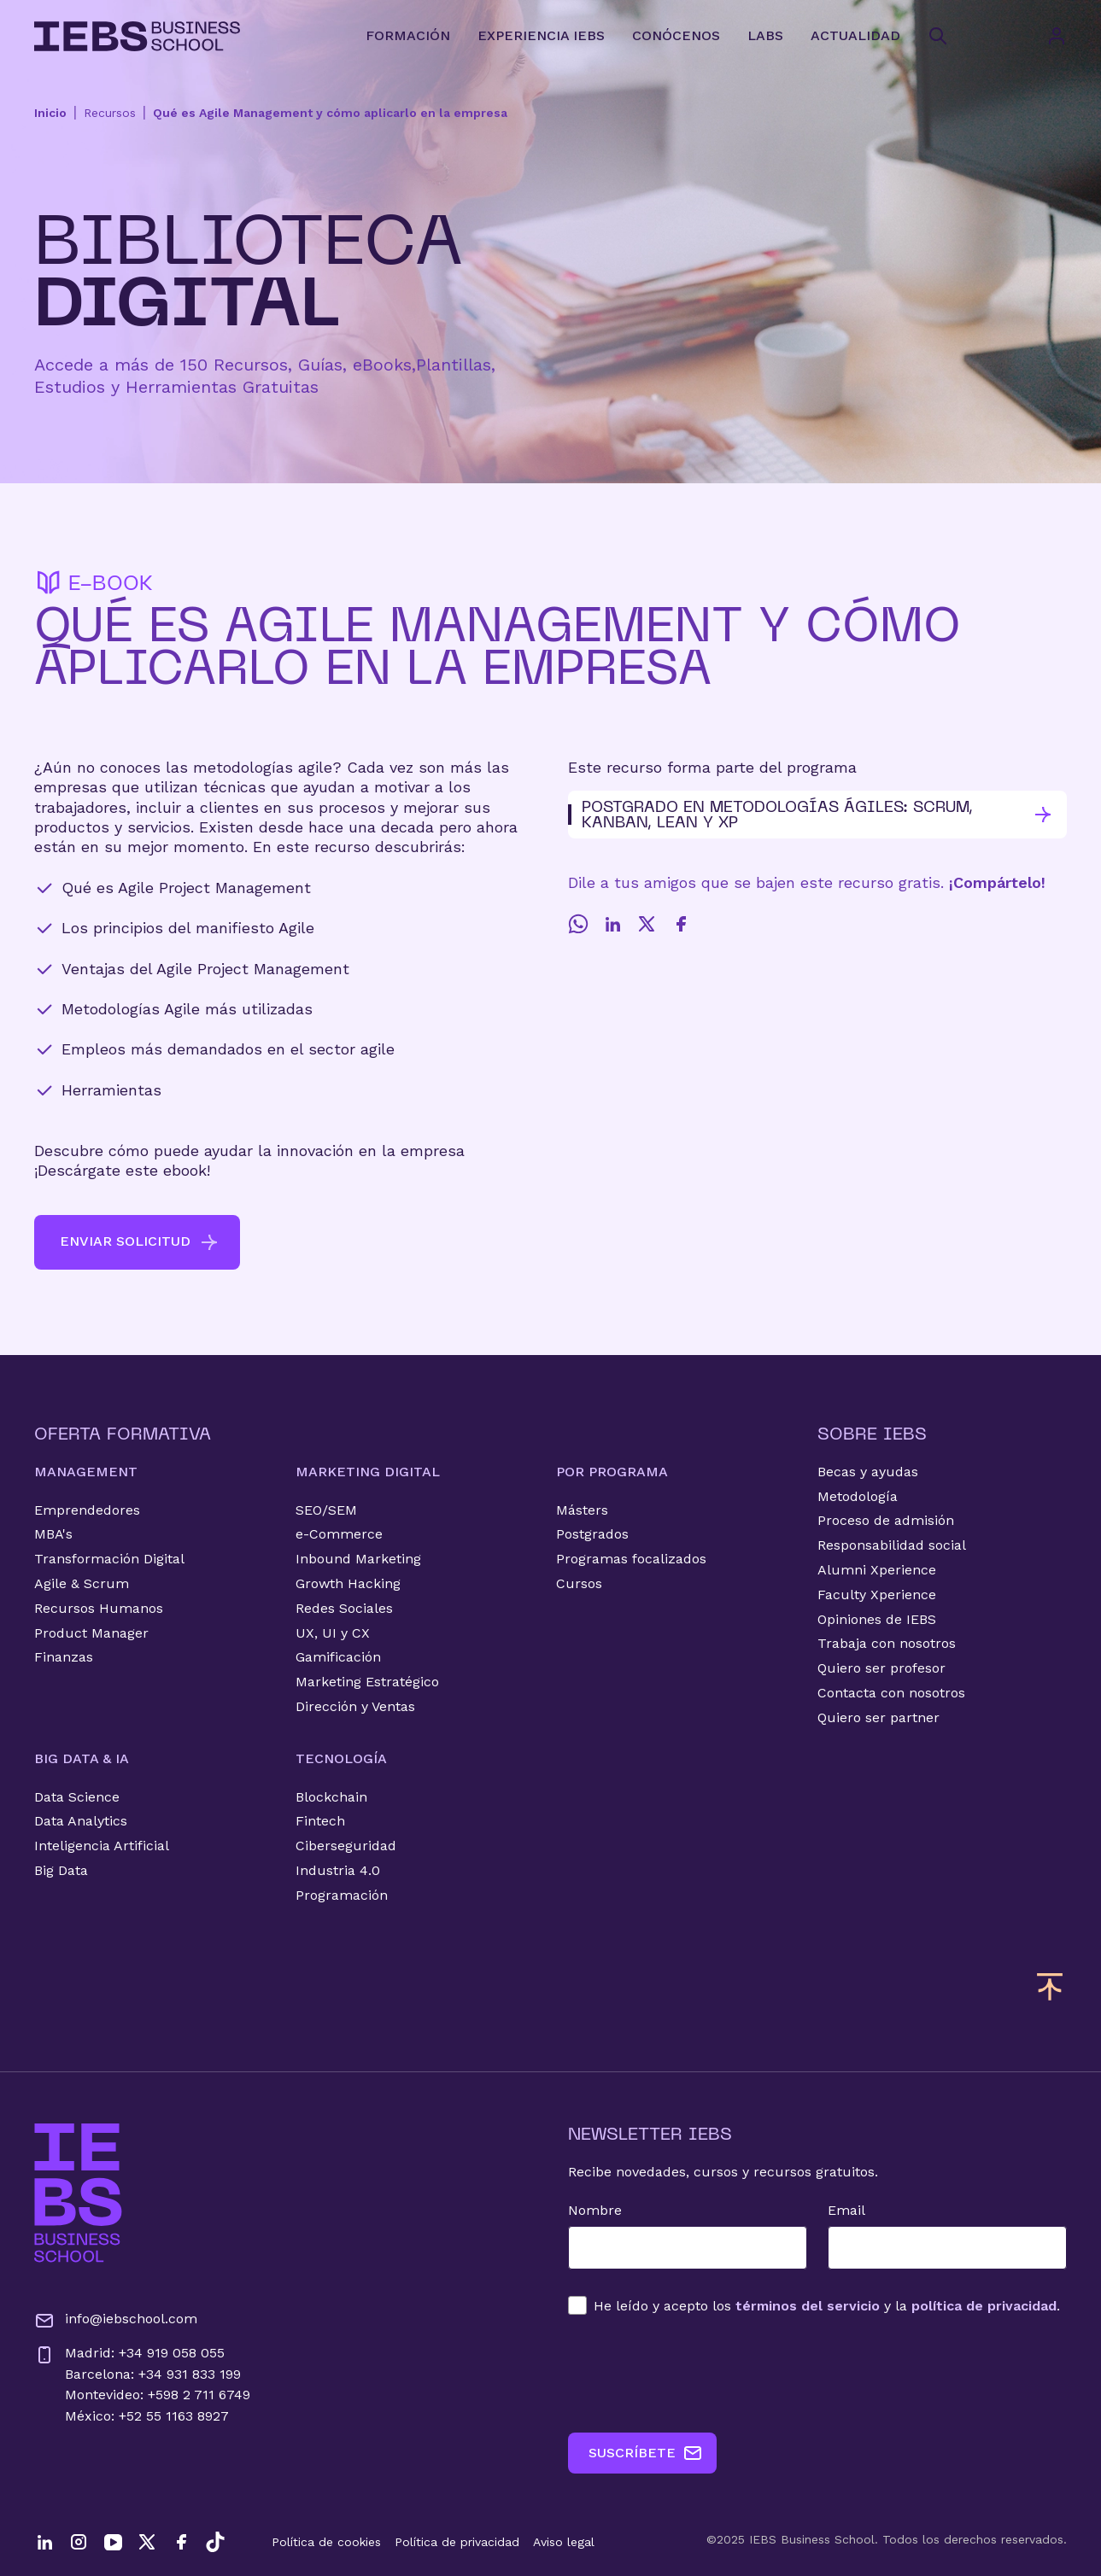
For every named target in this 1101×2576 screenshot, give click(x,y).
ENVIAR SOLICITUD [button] (140, 1242)
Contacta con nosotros (891, 1693)
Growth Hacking (348, 1583)
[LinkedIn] (612, 924)
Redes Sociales (344, 1608)
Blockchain (331, 1797)
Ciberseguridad (346, 1845)
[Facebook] (681, 924)
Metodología (857, 1496)
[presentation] (698, 2373)
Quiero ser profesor (881, 1668)
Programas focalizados (631, 1559)
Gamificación (338, 1657)
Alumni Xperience (876, 1570)
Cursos (579, 1583)
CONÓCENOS (676, 35)
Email (846, 2210)
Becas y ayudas (867, 1471)
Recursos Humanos (98, 1608)
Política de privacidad (457, 2542)
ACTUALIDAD (855, 35)
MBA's (53, 1534)
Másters (582, 1510)
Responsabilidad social (891, 1545)
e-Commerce (339, 1534)
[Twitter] (646, 924)
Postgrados (592, 1534)
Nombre (595, 2210)
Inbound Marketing (358, 1559)
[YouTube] (112, 2542)
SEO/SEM (326, 1510)
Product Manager (91, 1633)
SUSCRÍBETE (646, 2453)
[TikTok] (215, 2542)
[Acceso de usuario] (1073, 36)
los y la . (827, 2306)
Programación (342, 1895)
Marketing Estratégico (367, 1682)
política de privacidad (984, 2306)
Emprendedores (87, 1510)
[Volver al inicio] (137, 36)
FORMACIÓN (408, 35)
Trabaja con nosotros (886, 1643)
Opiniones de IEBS (876, 1619)
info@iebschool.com (115, 2320)
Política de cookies (326, 2542)
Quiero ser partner (878, 1717)
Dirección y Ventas (355, 1706)
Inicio (50, 113)
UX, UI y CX (333, 1633)
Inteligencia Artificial (101, 1845)
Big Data (61, 1870)
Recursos (110, 113)
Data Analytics (80, 1821)
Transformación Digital (109, 1559)
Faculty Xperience (876, 1594)
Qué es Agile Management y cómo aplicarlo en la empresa (330, 113)
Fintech (320, 1821)
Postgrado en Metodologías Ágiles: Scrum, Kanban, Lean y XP (811, 814)
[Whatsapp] (578, 924)
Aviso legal (563, 2542)
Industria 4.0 (338, 1870)
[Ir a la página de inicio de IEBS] (78, 2193)
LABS (765, 35)
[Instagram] (78, 2542)
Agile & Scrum (81, 1583)
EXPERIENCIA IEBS (541, 35)
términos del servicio (807, 2306)
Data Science (77, 1797)
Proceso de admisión (885, 1520)
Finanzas (63, 1657)
